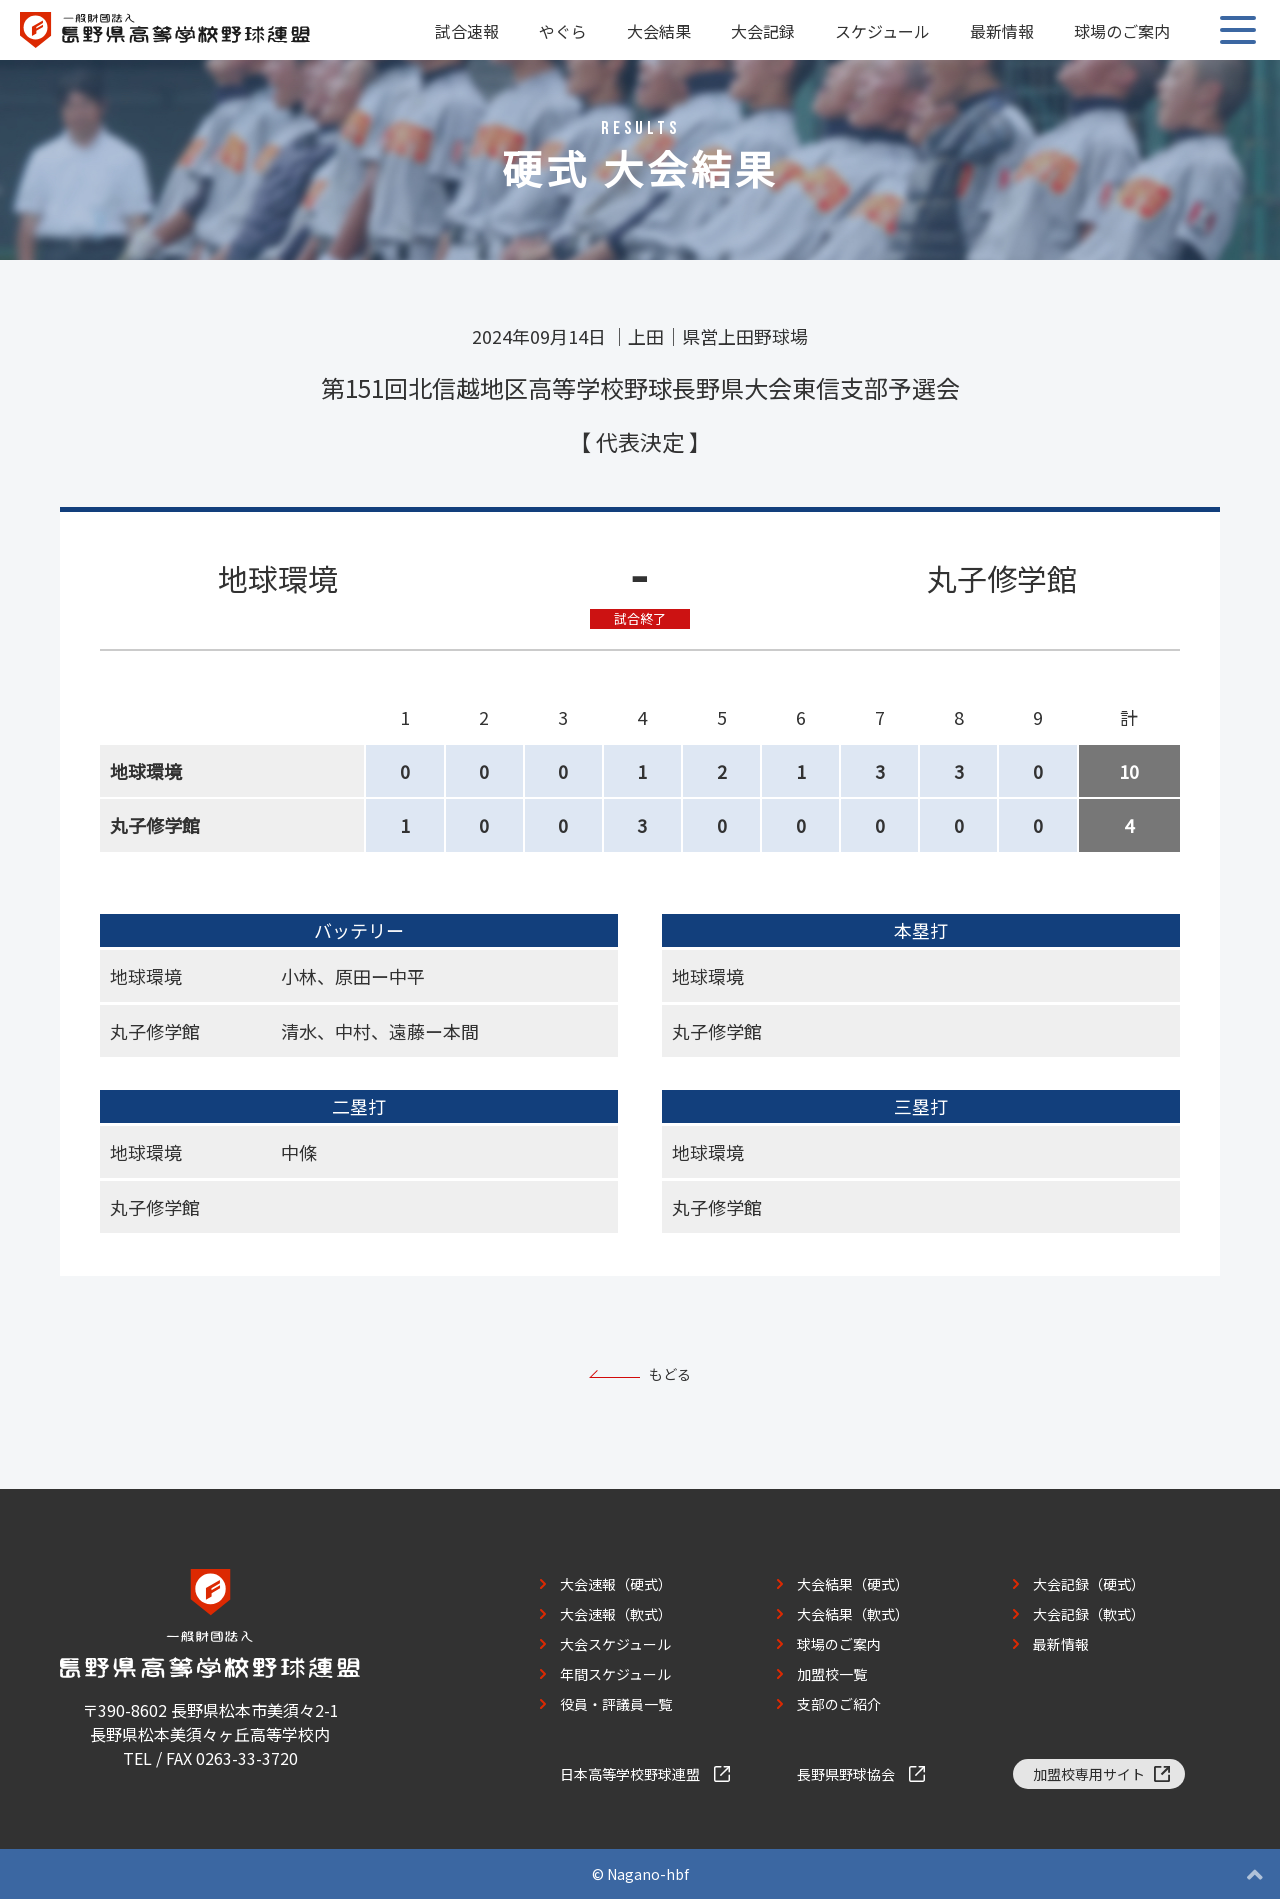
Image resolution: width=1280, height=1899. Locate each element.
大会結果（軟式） (853, 1614)
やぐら (563, 31)
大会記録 (763, 31)
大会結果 (659, 31)
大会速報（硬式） (616, 1584)
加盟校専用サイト (1089, 1774)
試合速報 (467, 31)
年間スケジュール (615, 1674)
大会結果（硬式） (853, 1584)
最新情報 (1002, 31)
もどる (670, 1374)
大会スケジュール (615, 1644)
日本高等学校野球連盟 (630, 1774)
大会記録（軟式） (1089, 1614)
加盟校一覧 (832, 1674)
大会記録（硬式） (1089, 1584)
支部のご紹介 (839, 1704)
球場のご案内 (1122, 31)
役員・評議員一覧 (616, 1704)
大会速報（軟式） (616, 1614)
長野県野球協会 (846, 1774)
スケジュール (882, 31)
